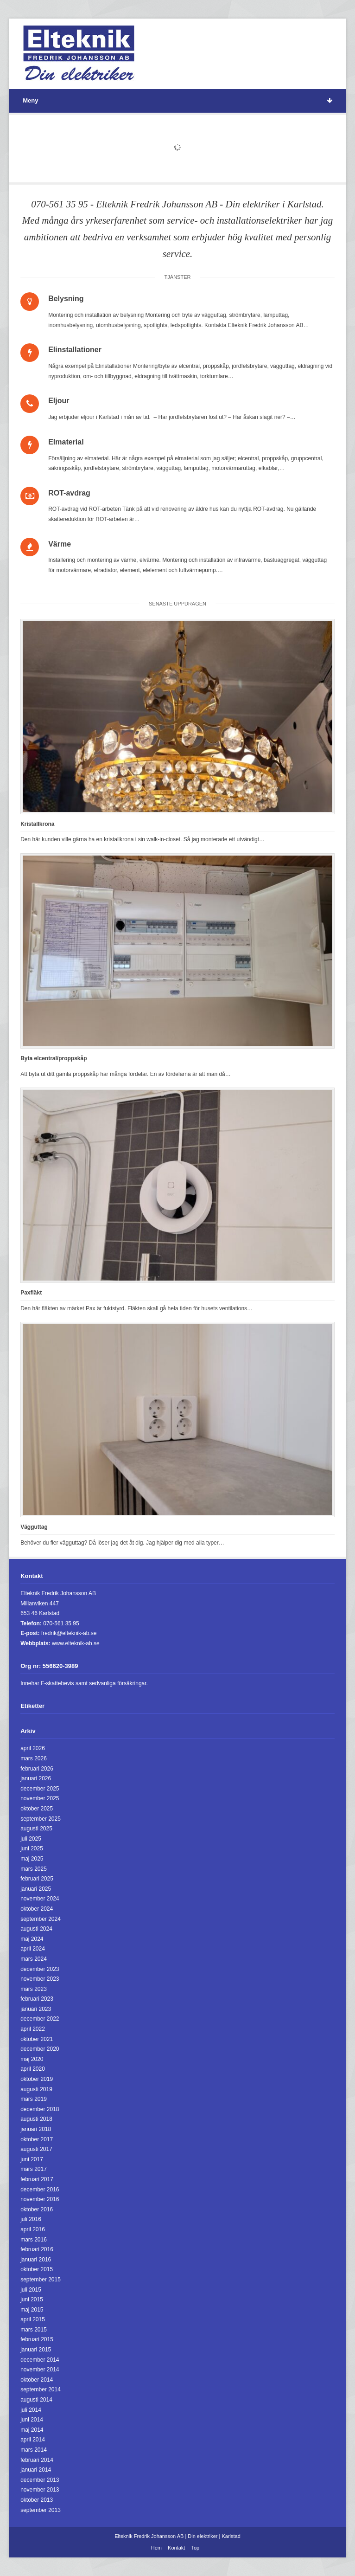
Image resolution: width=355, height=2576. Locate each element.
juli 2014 (30, 2410)
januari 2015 (35, 2349)
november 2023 (39, 1979)
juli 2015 (30, 2289)
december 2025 (39, 1788)
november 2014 (39, 2369)
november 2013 (39, 2489)
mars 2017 (33, 2169)
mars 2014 (33, 2450)
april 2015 (32, 2319)
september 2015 (40, 2279)
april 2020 (32, 2069)
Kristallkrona (37, 824)
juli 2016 (30, 2219)
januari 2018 (35, 2129)
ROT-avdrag (69, 493)
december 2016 (39, 2189)
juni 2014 (31, 2419)
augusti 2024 (36, 1929)
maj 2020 (31, 2059)
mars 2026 (33, 1758)
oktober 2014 (36, 2379)
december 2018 (39, 2109)
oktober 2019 (36, 2079)
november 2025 (39, 1798)
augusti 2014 (36, 2399)
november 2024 (39, 1898)
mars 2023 (33, 1989)
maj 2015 (31, 2309)
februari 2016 (36, 2249)
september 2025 (40, 1819)
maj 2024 (31, 1939)
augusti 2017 (36, 2149)
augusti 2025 (36, 1828)
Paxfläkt (31, 1292)
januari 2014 (35, 2470)
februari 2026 (36, 1768)
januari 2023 (35, 2009)
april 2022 (32, 2029)
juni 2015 (31, 2299)
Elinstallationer (74, 350)
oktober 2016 (36, 2209)
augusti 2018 (36, 2119)
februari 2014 (36, 2460)
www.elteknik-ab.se (76, 1643)
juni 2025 (31, 1848)
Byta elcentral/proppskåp (53, 1058)
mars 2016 (33, 2239)
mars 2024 (33, 1959)
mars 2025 (33, 1869)
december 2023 (39, 1969)
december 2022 (39, 2019)
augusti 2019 (36, 2089)
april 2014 (32, 2439)
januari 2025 (35, 1889)
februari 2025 (36, 1878)
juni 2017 (31, 2159)
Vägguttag (34, 1527)
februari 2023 (36, 1999)
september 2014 (40, 2389)
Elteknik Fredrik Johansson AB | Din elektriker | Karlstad (177, 2536)
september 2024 (40, 1919)
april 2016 (32, 2229)
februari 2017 (36, 2179)
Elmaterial (65, 442)
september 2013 (40, 2510)
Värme (59, 544)
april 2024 (32, 1948)
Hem (156, 2547)
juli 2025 (30, 1838)
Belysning (65, 299)
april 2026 (32, 1748)
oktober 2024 (36, 1909)
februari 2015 (36, 2339)
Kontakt (176, 2547)
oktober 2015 (36, 2269)
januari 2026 (35, 1778)
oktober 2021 (36, 2039)
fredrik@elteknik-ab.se (69, 1633)
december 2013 (39, 2480)
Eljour (58, 401)
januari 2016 (35, 2259)
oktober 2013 (36, 2500)
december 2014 (39, 2360)
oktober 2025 (36, 1808)
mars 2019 (33, 2099)
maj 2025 (31, 1858)
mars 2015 (33, 2329)
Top (195, 2547)
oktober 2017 (36, 2139)
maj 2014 (31, 2430)
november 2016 (39, 2199)
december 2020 (39, 2049)
